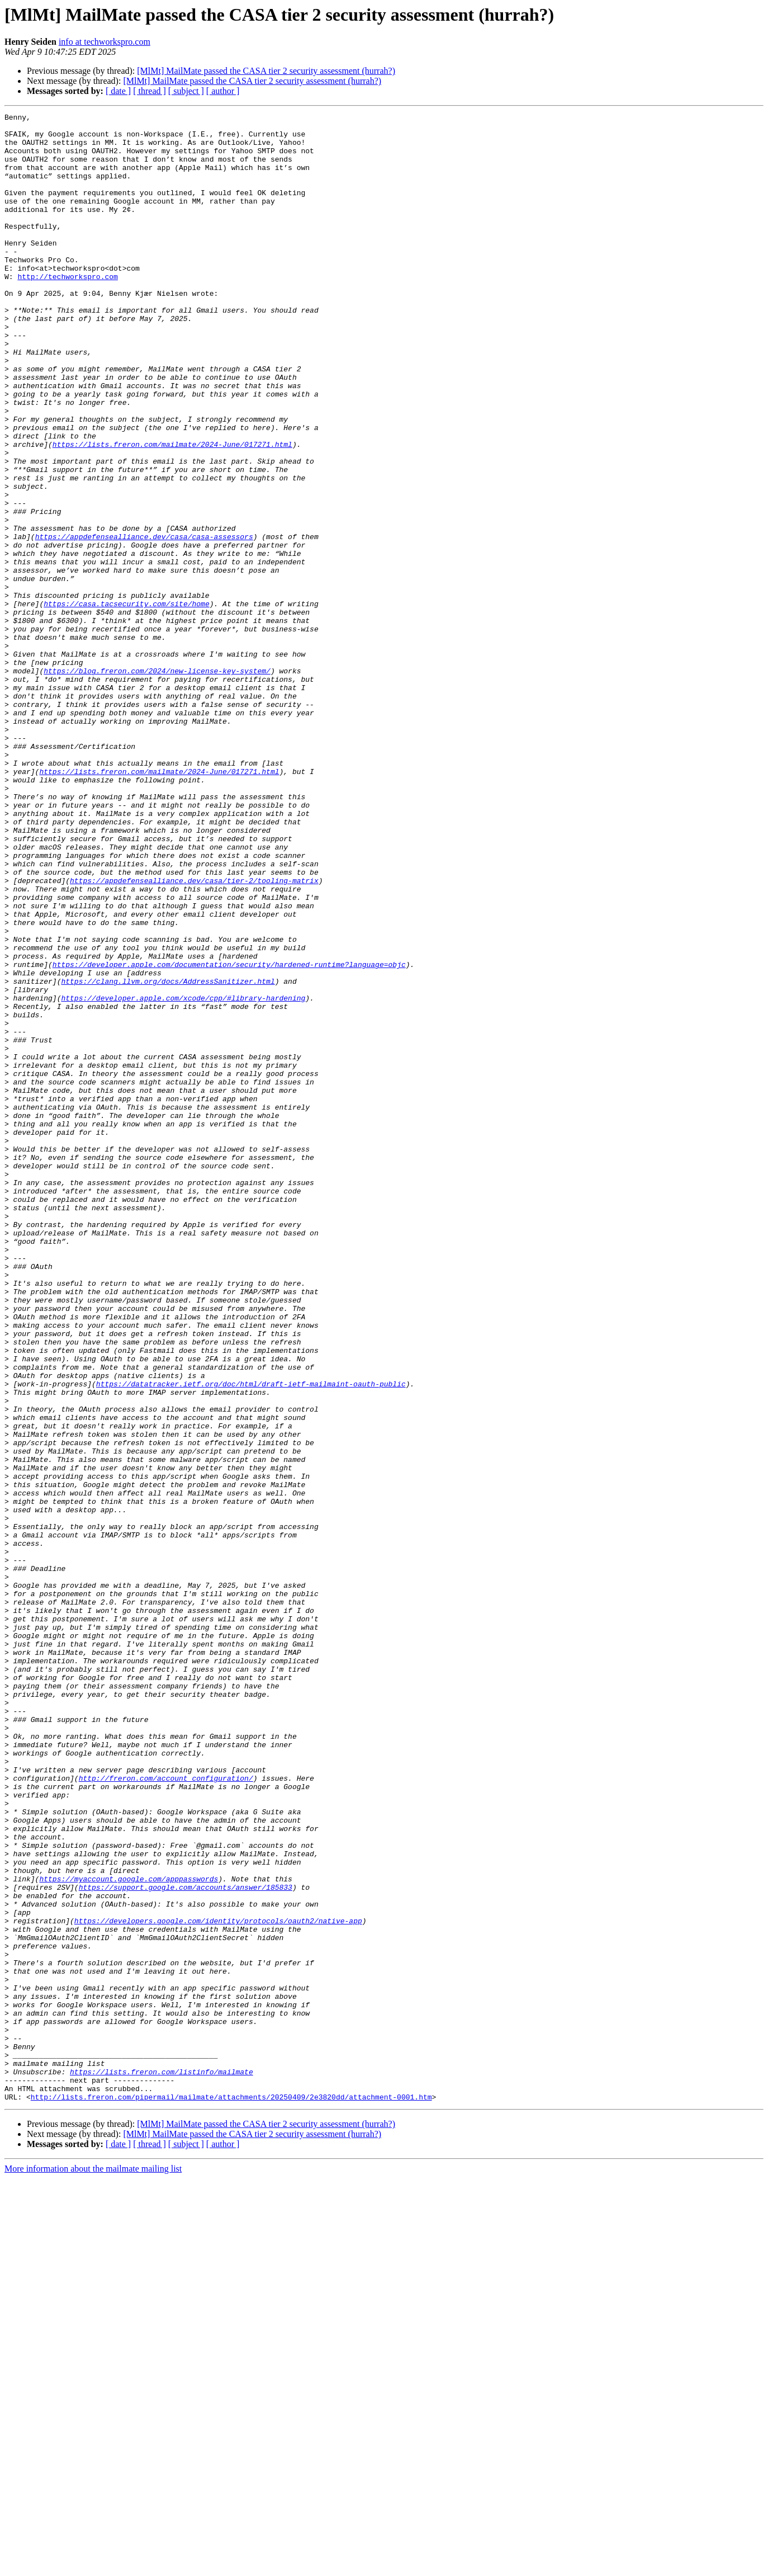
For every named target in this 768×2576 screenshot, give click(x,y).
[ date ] (118, 91)
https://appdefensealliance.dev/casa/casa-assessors (144, 622)
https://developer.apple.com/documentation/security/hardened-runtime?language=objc (229, 1135)
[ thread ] (149, 91)
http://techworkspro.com (67, 310)
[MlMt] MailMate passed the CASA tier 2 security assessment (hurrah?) (266, 71)
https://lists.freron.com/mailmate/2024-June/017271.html (172, 511)
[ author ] (223, 91)
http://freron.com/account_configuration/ (166, 2112)
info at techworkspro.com (104, 41)
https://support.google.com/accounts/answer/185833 (185, 2243)
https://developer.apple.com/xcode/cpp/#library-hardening (183, 1176)
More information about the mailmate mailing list (93, 2566)
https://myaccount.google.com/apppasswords (128, 2233)
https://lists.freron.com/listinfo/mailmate (161, 2464)
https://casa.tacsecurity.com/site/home (126, 702)
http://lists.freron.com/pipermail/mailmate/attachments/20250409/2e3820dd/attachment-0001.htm (231, 2494)
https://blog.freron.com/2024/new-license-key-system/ (157, 783)
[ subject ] (186, 91)
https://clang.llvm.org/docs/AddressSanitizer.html (167, 1155)
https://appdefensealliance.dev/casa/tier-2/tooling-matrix (194, 1035)
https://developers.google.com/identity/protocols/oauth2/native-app (218, 2283)
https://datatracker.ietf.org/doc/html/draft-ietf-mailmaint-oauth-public (251, 1639)
